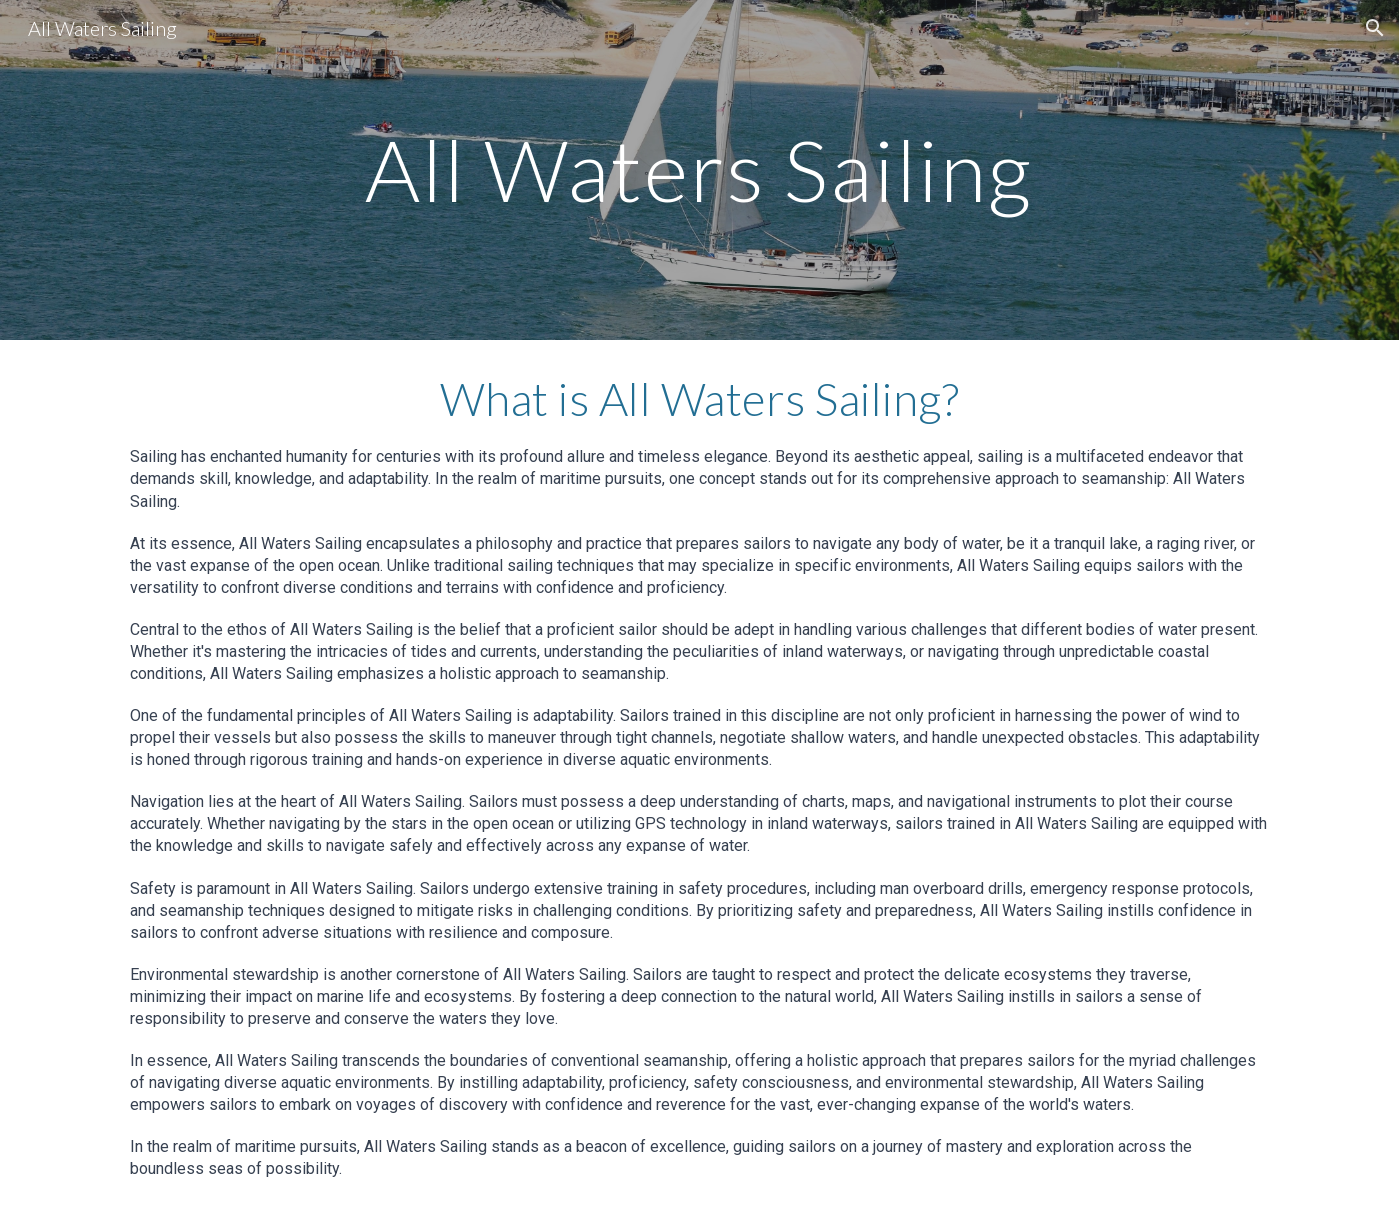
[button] (1375, 28)
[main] (700, 169)
